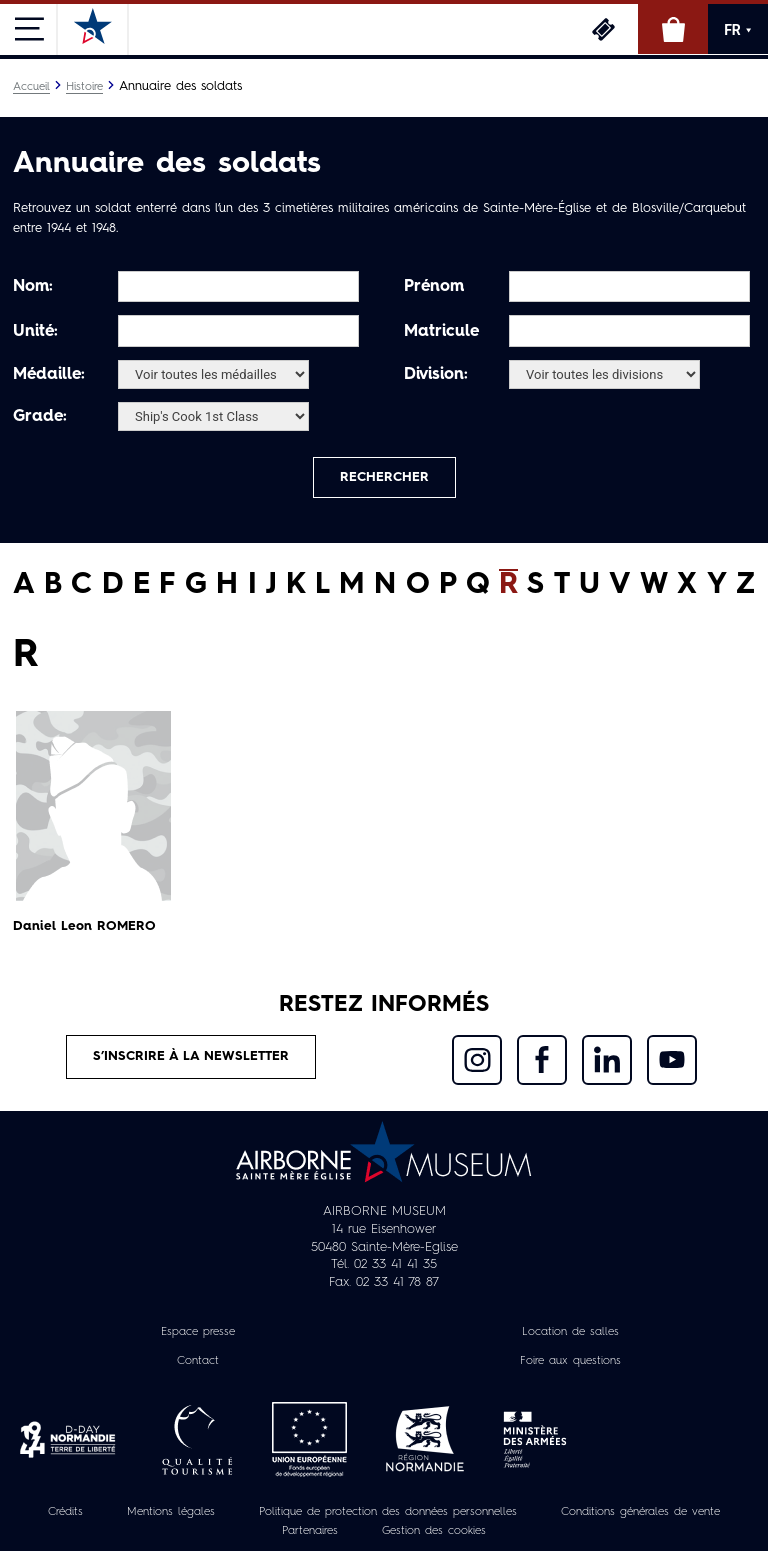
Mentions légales (171, 1512)
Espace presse (198, 1332)
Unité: (35, 332)
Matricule (441, 332)
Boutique (673, 29)
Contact (198, 1361)
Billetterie (603, 29)
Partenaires (310, 1531)
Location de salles (570, 1332)
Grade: (40, 417)
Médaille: (49, 375)
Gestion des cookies (434, 1531)
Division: (436, 375)
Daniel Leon (84, 926)
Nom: (33, 287)
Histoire (84, 87)
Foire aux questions (570, 1361)
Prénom (434, 287)
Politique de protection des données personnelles (388, 1512)
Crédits (65, 1512)
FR (738, 30)
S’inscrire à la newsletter (191, 1056)
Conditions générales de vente (640, 1512)
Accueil (31, 87)
